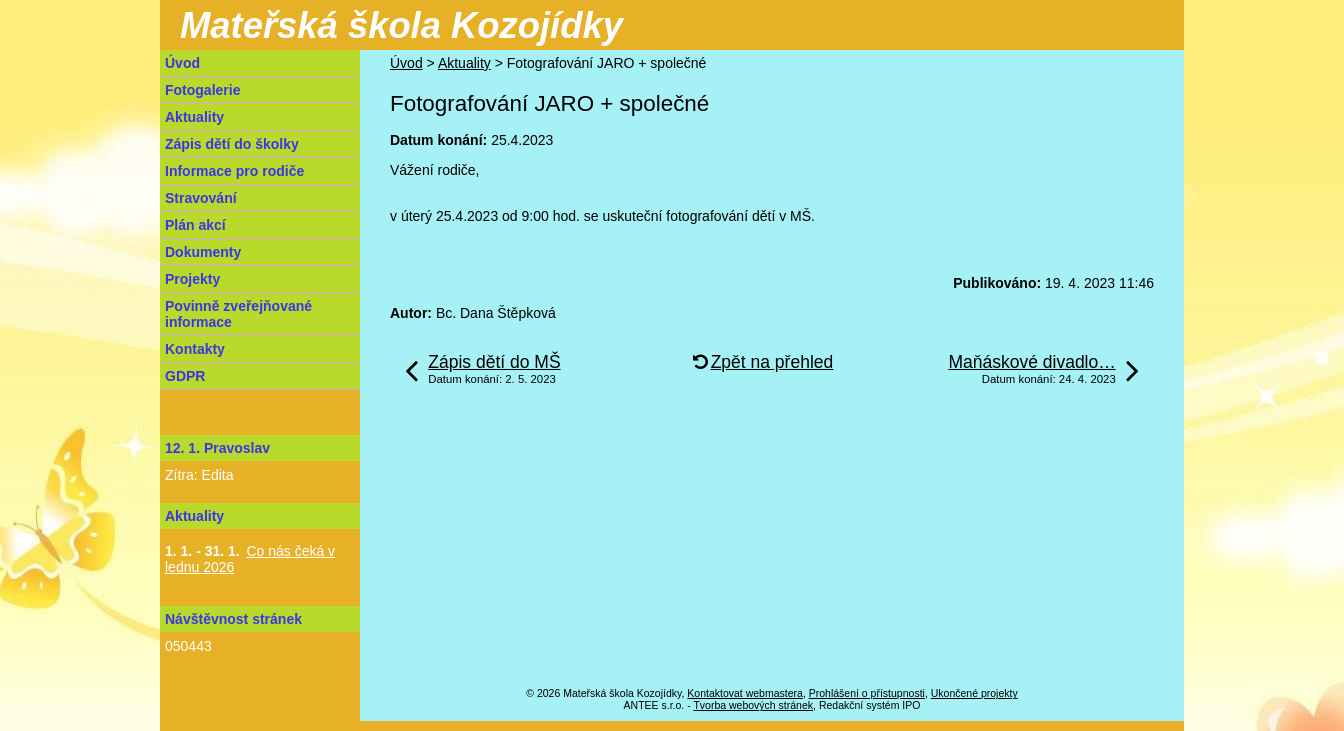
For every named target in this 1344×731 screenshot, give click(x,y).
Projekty (192, 279)
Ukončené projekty (974, 693)
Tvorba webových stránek (753, 705)
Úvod (406, 63)
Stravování (201, 198)
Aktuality (464, 63)
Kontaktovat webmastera (745, 693)
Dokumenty (203, 252)
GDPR (185, 376)
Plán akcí (195, 225)
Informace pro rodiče (234, 171)
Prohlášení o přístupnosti (867, 693)
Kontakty (195, 349)
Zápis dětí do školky (232, 144)
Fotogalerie (202, 90)
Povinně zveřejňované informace (238, 314)
